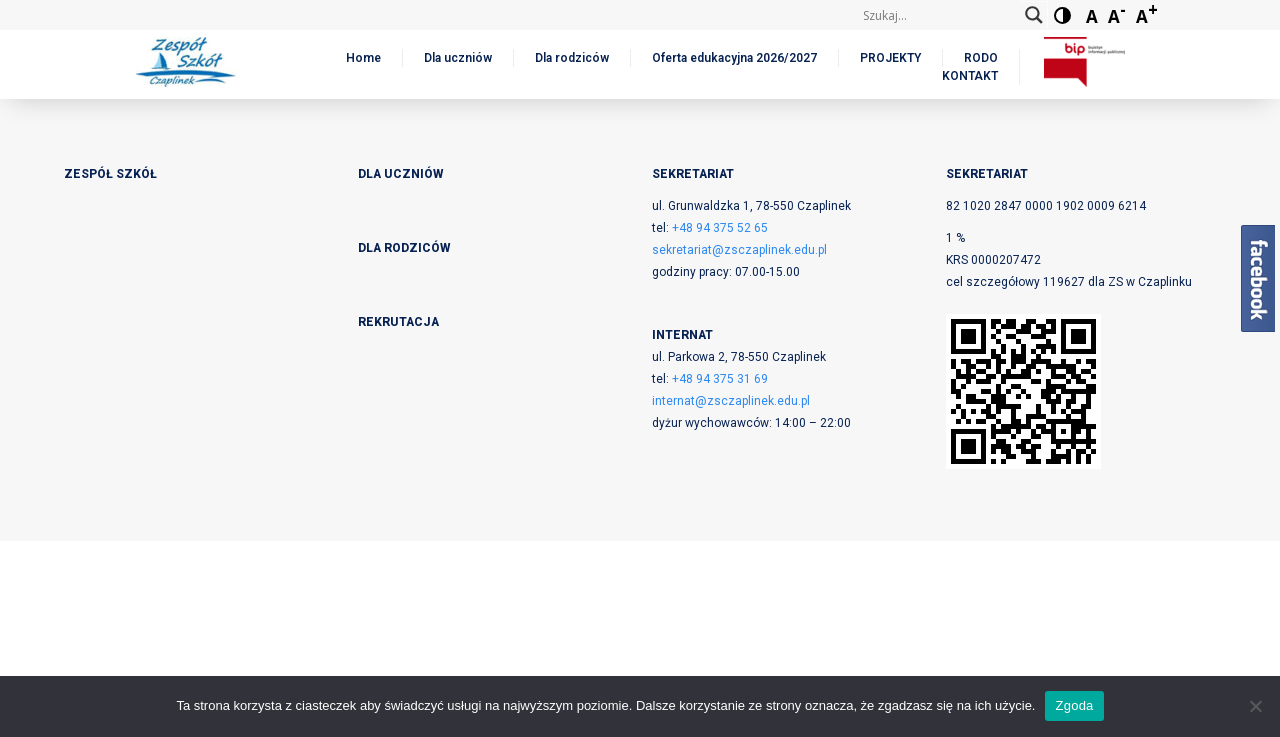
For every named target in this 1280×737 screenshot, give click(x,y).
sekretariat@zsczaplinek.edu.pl (739, 250)
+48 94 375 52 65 (720, 228)
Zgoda (1074, 705)
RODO (981, 58)
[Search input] (939, 15)
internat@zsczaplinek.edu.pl (731, 401)
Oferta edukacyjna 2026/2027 (734, 58)
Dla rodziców (572, 58)
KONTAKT (970, 76)
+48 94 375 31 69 (720, 379)
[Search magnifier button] (1034, 15)
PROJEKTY (890, 58)
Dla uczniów (458, 58)
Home (363, 58)
